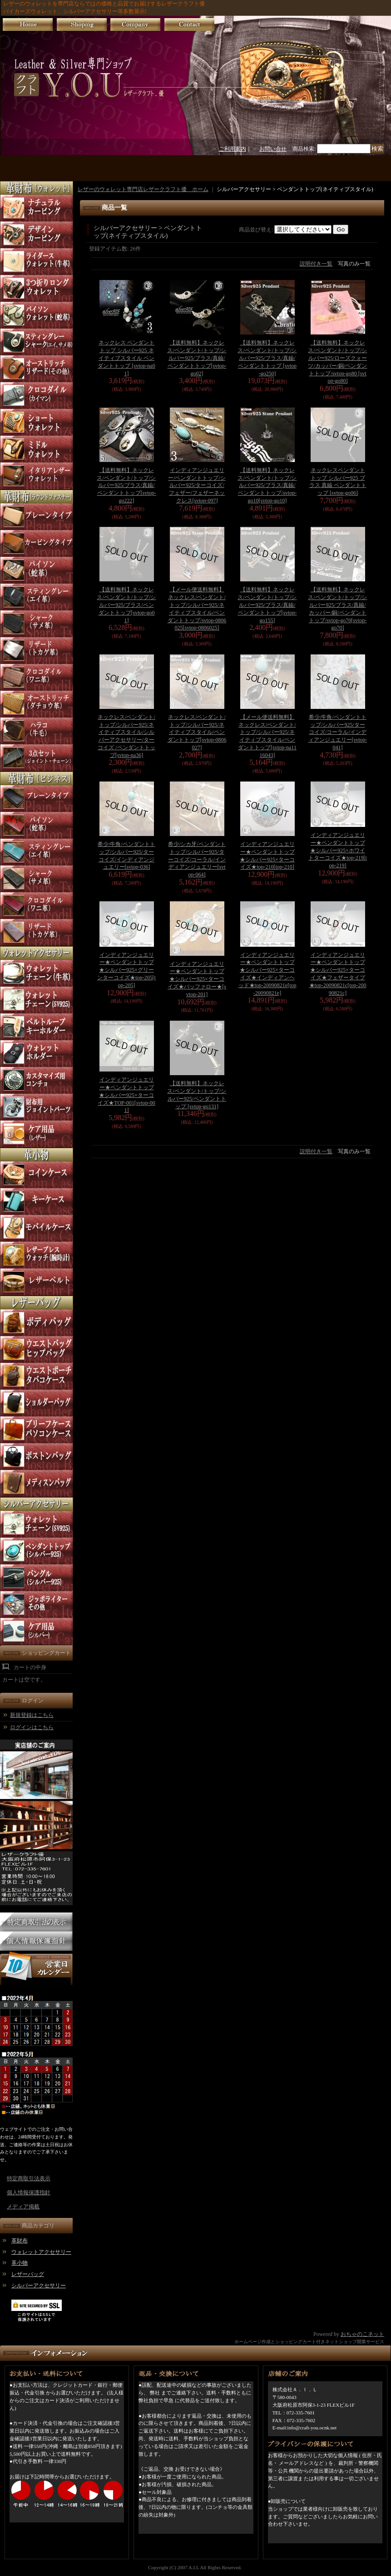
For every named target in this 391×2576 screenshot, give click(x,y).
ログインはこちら (32, 1727)
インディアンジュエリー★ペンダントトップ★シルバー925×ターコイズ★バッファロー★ (197, 979)
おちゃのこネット (362, 2334)
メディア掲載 (23, 2206)
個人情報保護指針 (28, 2192)
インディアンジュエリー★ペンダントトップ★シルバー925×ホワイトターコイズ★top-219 (337, 850)
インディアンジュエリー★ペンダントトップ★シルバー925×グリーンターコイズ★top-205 (126, 970)
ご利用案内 (232, 149)
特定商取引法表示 (28, 2178)
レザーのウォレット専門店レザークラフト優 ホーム (143, 189)
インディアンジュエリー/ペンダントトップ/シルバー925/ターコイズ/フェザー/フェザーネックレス (197, 485)
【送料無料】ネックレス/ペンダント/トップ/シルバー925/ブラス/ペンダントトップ (126, 604)
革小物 (19, 2263)
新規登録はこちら (32, 1715)
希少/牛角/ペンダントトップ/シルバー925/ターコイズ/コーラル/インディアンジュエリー (337, 732)
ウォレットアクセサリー (41, 2252)
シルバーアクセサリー (38, 2285)
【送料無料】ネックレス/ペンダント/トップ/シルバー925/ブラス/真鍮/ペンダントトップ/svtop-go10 (267, 485)
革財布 (19, 2240)
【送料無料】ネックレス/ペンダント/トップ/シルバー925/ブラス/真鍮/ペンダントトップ (196, 357)
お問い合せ (273, 149)
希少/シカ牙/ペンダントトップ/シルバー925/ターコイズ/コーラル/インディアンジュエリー (197, 859)
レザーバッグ (27, 2274)
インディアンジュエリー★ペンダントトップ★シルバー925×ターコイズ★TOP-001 (126, 1095)
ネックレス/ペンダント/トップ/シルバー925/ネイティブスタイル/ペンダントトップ (197, 732)
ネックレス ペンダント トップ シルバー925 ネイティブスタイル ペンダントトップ (126, 357)
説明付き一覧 (316, 264)
